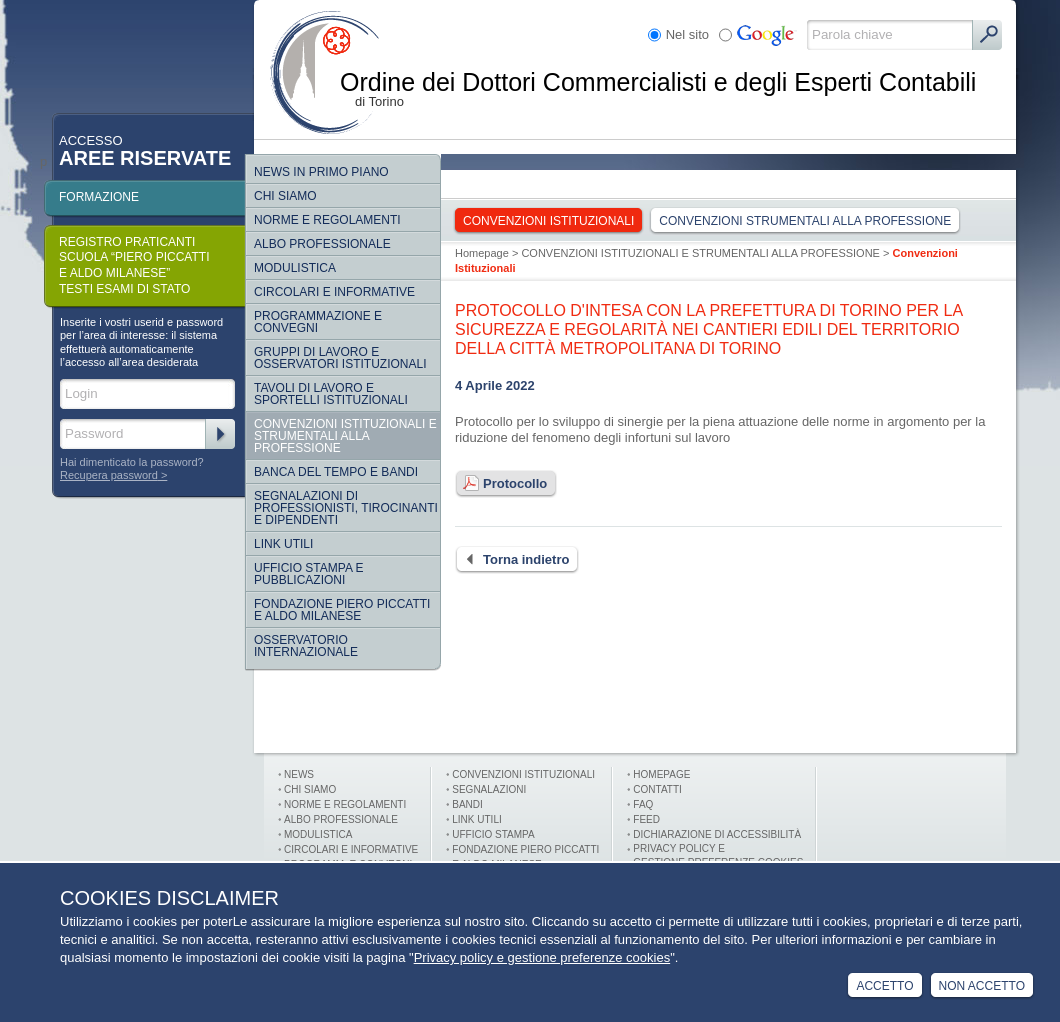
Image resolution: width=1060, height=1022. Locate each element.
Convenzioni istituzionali (523, 774)
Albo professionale (341, 819)
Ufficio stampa (493, 834)
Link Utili (283, 544)
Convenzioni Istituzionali (548, 221)
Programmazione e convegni (318, 322)
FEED (646, 819)
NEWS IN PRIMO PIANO (321, 172)
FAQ (643, 804)
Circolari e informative (334, 292)
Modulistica (295, 268)
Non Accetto (982, 986)
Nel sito (687, 34)
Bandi (467, 804)
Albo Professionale (322, 244)
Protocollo (501, 484)
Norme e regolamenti (327, 220)
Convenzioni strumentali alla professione (805, 221)
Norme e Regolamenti (345, 804)
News (299, 774)
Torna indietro (512, 560)
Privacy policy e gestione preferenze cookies (542, 957)
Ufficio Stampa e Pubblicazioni (309, 574)
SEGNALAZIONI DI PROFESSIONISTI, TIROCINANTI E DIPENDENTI (346, 508)
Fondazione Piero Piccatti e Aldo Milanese (342, 610)
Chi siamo (285, 196)
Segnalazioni (489, 789)
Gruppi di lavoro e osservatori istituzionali (340, 358)
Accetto (884, 986)
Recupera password (109, 475)
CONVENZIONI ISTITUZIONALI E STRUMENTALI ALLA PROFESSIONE (345, 436)
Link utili (476, 819)
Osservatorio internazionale (306, 646)
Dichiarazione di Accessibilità (717, 834)
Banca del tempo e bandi (336, 472)
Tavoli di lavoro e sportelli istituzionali (331, 394)
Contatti (657, 789)
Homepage (482, 253)
